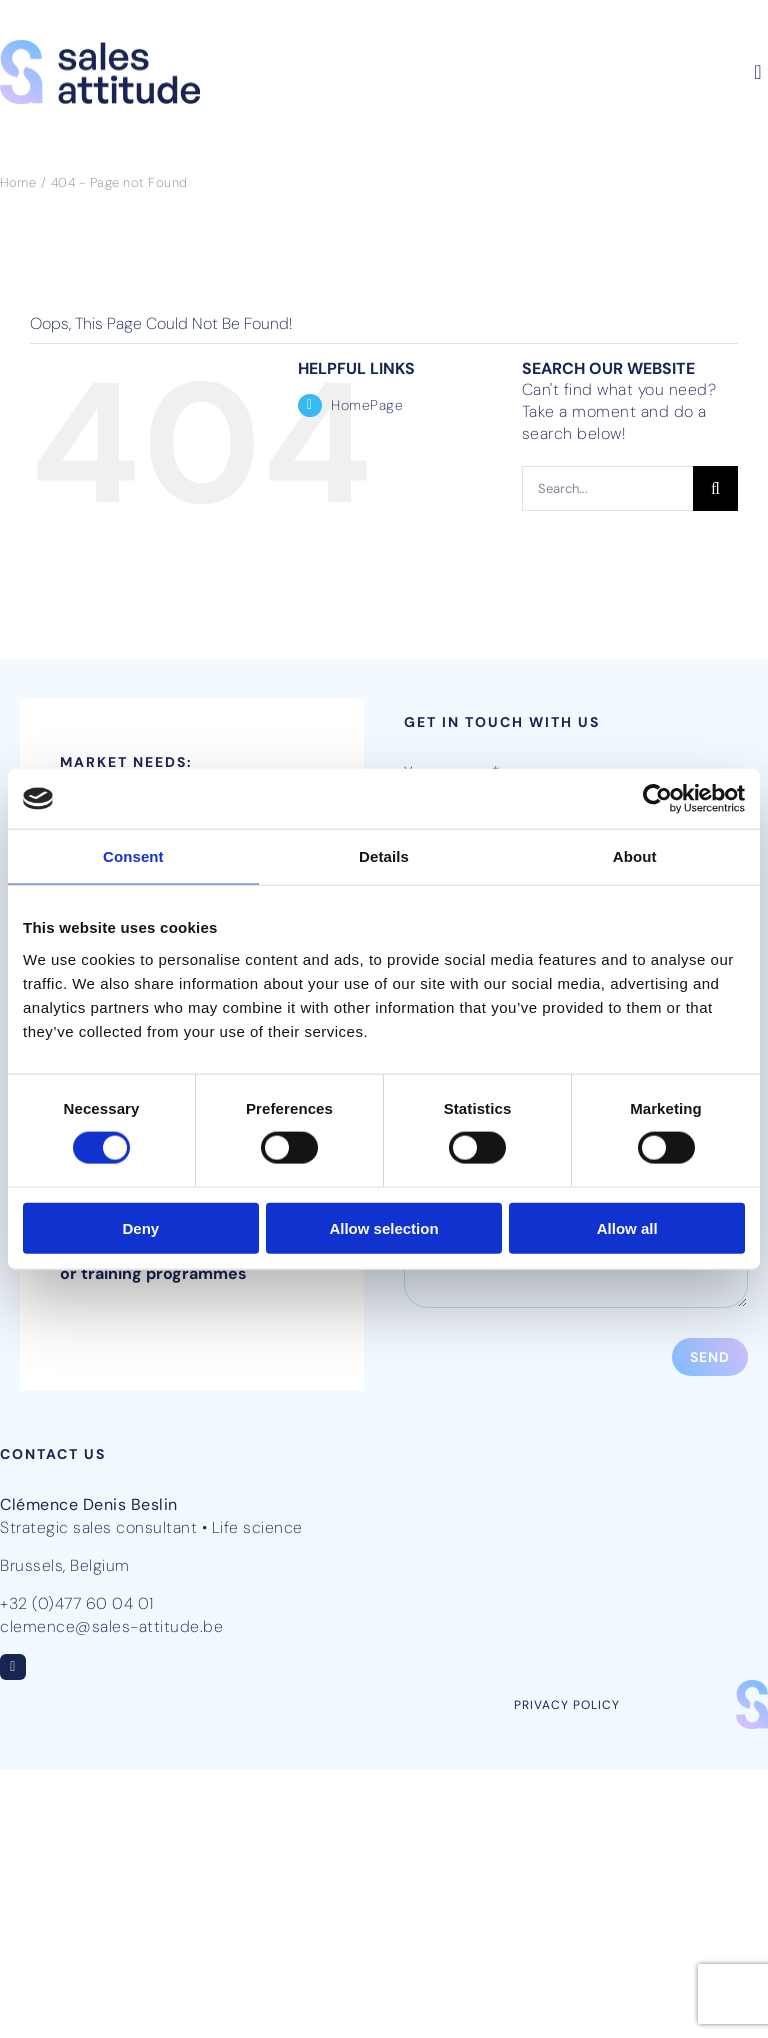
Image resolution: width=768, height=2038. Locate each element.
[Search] (715, 488)
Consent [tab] (133, 856)
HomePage (367, 405)
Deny (140, 1227)
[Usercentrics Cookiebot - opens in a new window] (657, 799)
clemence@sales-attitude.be (111, 1626)
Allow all (627, 1227)
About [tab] (635, 856)
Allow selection (383, 1227)
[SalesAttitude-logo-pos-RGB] (100, 47)
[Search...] (607, 488)
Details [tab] (384, 856)
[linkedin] (13, 1667)
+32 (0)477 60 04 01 (77, 1603)
